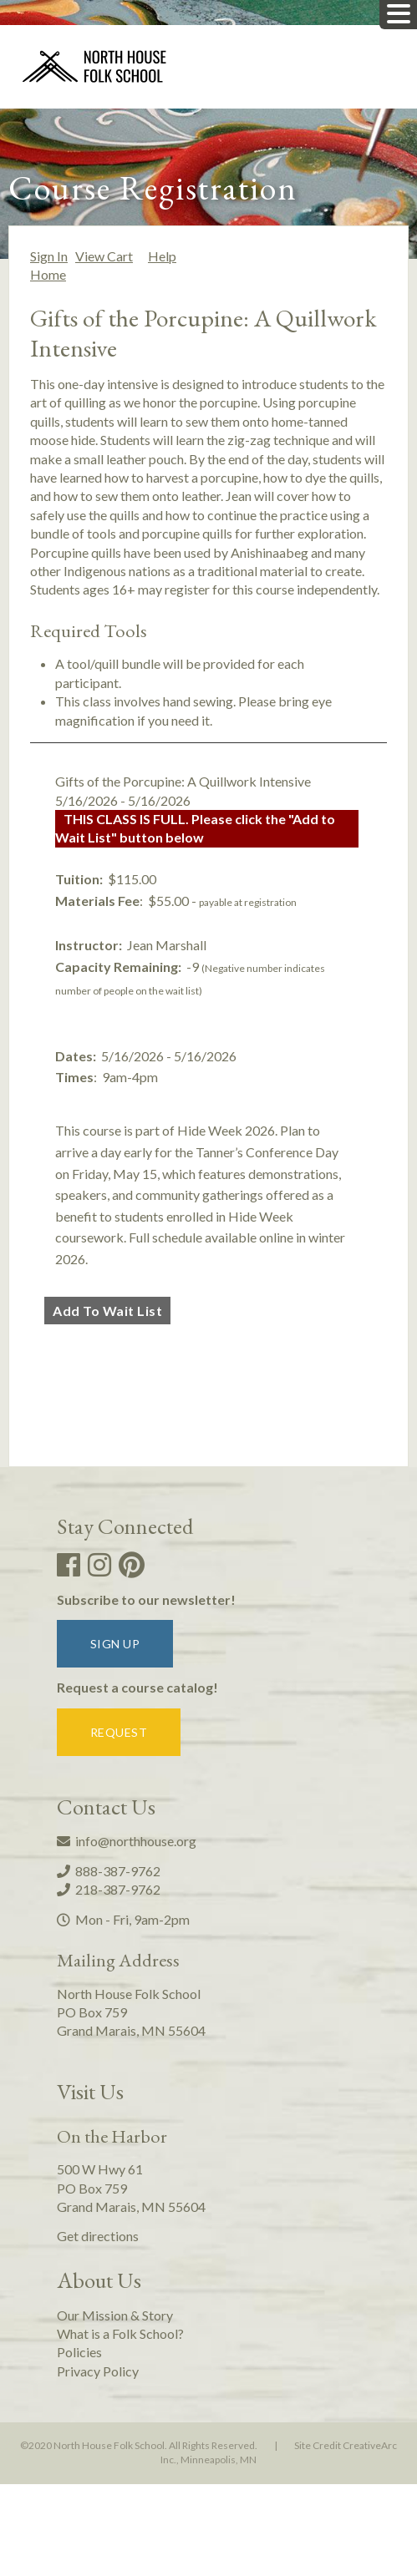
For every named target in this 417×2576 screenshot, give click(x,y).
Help (162, 256)
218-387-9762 (108, 1889)
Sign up (115, 1644)
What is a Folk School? (120, 2333)
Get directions (98, 2236)
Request (119, 1732)
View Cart (104, 256)
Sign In (49, 256)
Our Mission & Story (115, 2315)
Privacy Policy (98, 2371)
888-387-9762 (108, 1871)
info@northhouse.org (126, 1841)
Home (48, 274)
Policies (79, 2352)
